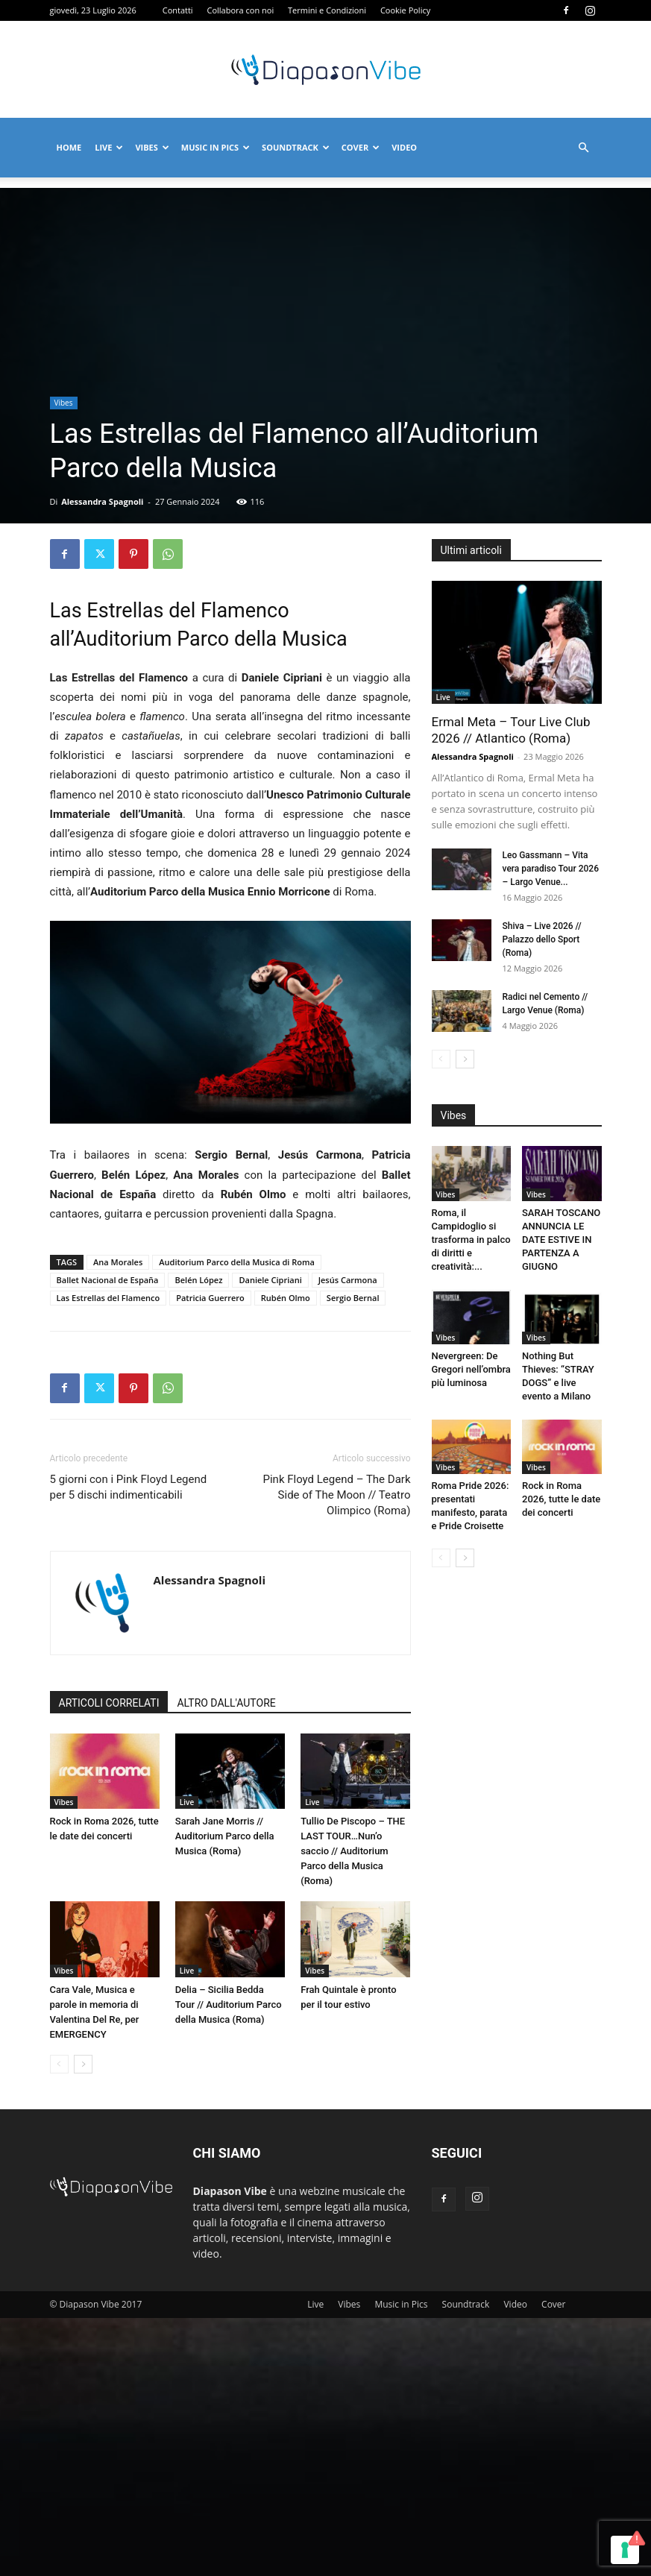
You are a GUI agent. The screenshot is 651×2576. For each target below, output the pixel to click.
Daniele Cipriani (270, 1279)
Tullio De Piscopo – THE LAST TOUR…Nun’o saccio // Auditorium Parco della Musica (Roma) (353, 1851)
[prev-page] (59, 2064)
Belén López (198, 1279)
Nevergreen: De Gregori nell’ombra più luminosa (471, 1369)
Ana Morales (117, 1261)
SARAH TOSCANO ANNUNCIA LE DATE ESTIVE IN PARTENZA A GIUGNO (561, 1239)
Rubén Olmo (285, 1297)
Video (404, 147)
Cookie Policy (405, 10)
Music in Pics (215, 147)
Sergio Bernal (353, 1297)
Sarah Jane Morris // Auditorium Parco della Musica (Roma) (224, 1836)
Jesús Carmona (347, 1279)
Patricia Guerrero (210, 1297)
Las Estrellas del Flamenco (108, 1297)
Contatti (178, 10)
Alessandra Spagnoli (102, 501)
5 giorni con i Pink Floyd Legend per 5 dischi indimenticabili (128, 1487)
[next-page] (83, 2064)
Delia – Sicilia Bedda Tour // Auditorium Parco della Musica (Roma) (228, 2004)
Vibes (152, 147)
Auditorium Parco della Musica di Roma (237, 1261)
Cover (361, 147)
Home (69, 147)
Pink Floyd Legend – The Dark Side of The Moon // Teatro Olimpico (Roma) (336, 1495)
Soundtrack (296, 147)
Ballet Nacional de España (108, 1279)
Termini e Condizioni (327, 10)
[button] (584, 148)
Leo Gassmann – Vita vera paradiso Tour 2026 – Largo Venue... (551, 868)
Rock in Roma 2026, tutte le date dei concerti (561, 1499)
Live (109, 147)
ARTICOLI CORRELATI (109, 1703)
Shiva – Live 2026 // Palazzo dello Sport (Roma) (542, 939)
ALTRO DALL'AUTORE (226, 1703)
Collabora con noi (240, 10)
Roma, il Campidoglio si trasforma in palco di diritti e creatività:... (471, 1239)
